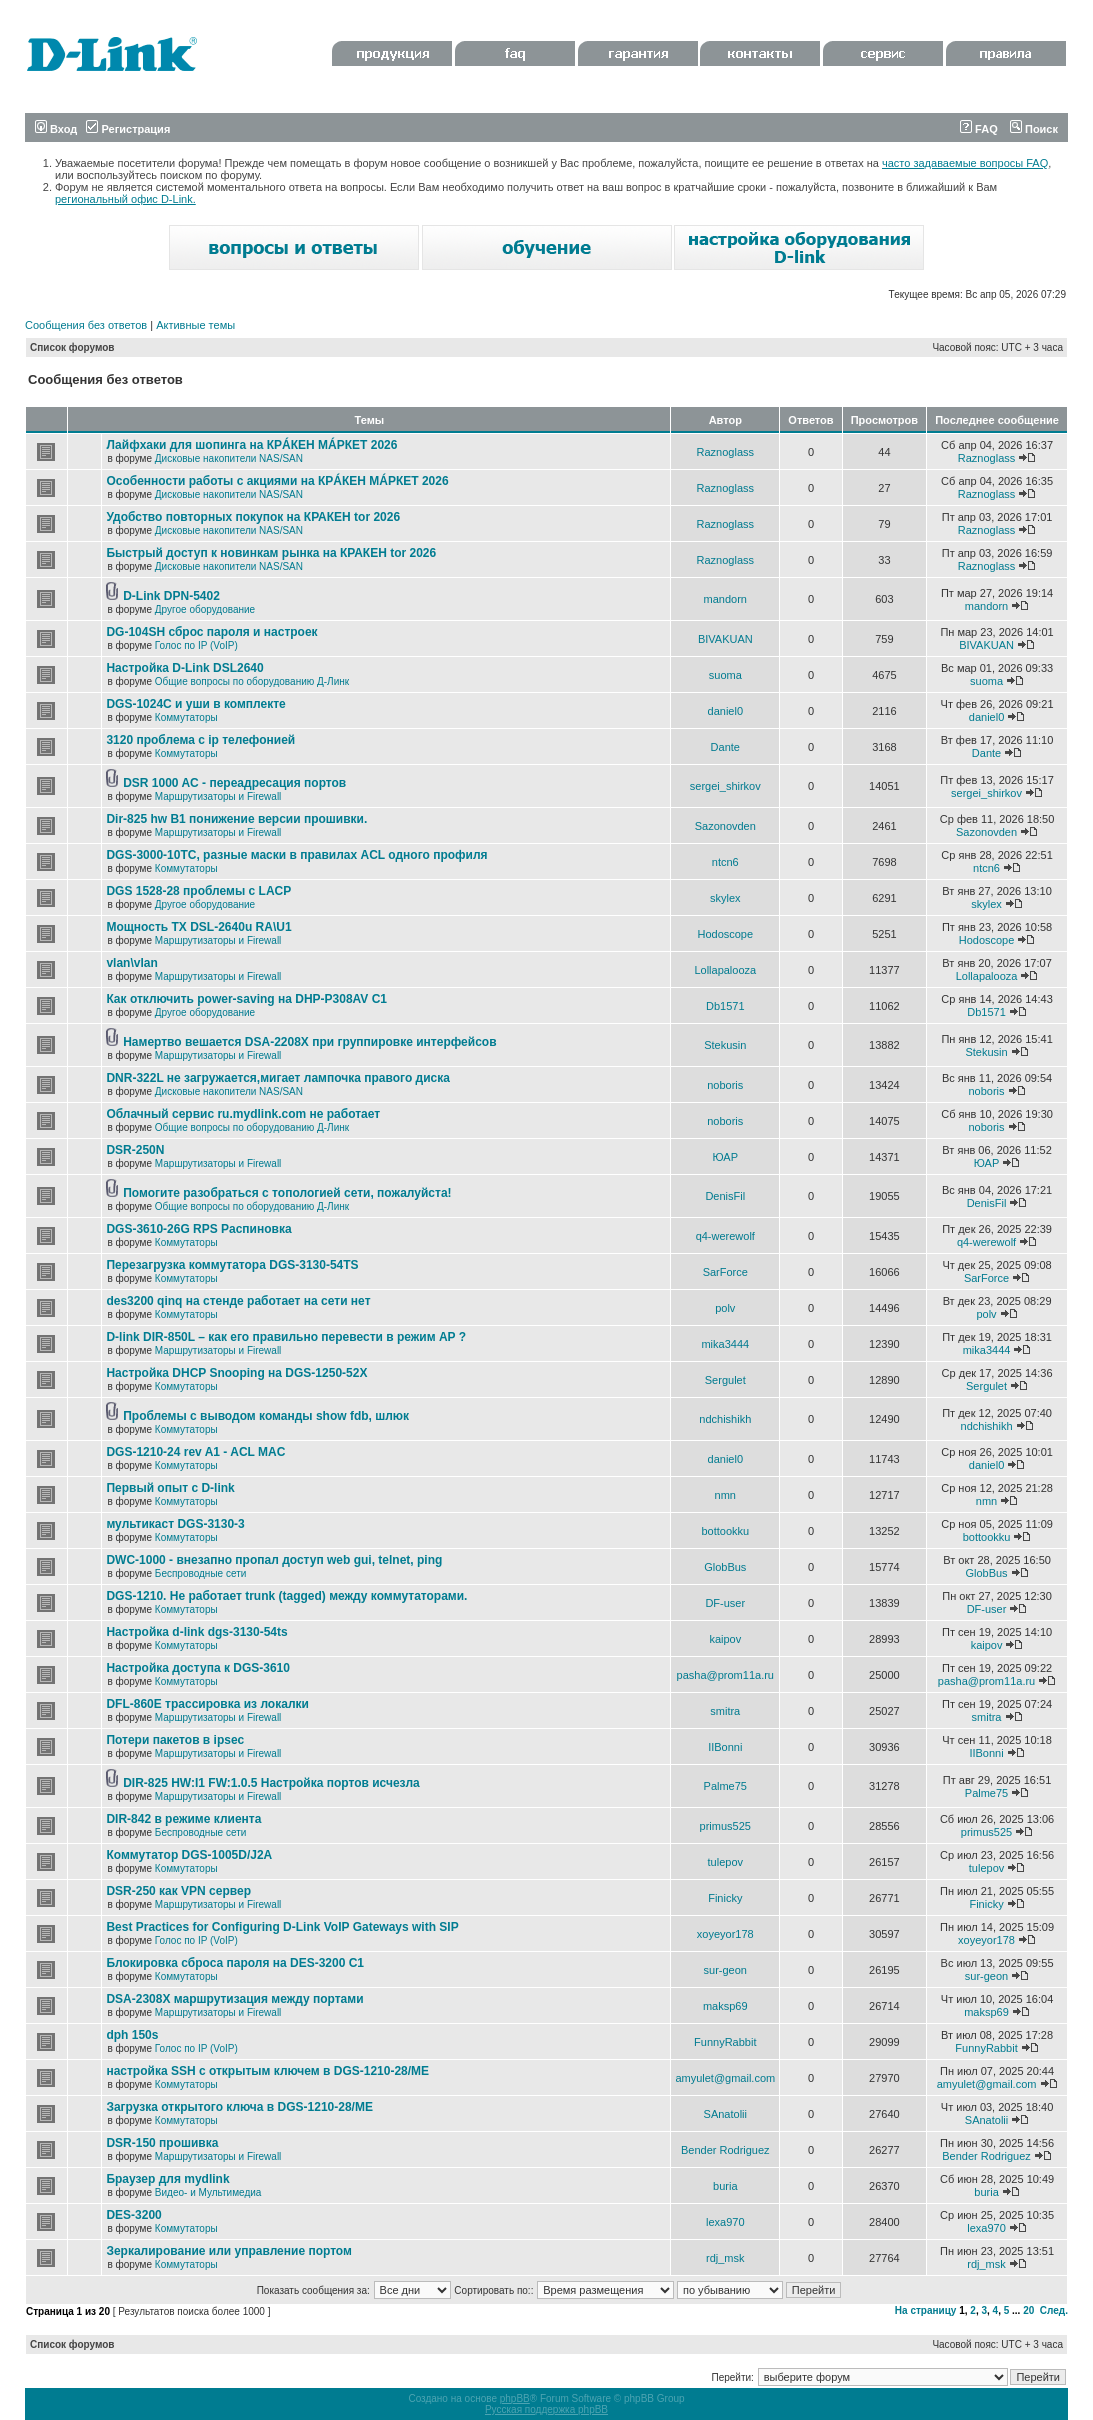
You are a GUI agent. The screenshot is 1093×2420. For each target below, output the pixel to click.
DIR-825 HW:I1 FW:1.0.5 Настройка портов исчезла (271, 1783)
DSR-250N (135, 1150)
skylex (725, 898)
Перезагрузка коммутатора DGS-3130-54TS (232, 1265)
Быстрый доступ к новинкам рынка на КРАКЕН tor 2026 (271, 553)
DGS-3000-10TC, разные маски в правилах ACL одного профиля (296, 855)
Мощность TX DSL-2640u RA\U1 (198, 927)
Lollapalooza (725, 970)
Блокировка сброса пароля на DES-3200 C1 (235, 1963)
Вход (56, 129)
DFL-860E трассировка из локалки (207, 1704)
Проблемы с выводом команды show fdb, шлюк (266, 1416)
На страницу (926, 2310)
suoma (725, 675)
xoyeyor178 (725, 1934)
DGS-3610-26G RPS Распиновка (198, 1229)
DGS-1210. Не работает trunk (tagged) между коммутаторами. (286, 1596)
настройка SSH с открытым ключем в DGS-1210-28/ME (267, 2071)
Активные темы (195, 325)
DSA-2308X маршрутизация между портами (234, 1999)
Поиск (1034, 129)
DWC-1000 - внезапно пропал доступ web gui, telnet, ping (274, 1560)
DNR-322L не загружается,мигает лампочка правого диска (278, 1078)
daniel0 (725, 711)
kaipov (725, 1639)
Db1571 (725, 1006)
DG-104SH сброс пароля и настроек (211, 632)
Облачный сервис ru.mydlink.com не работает (243, 1114)
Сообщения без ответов (86, 325)
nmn (725, 1495)
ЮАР (725, 1157)
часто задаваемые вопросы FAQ (965, 163)
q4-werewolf (725, 1236)
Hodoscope (725, 934)
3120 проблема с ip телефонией (200, 740)
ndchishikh (725, 1419)
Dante (725, 747)
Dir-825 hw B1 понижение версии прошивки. (236, 819)
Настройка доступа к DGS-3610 (198, 1668)
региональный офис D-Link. (125, 199)
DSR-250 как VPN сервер (178, 1891)
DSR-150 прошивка (162, 2143)
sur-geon (725, 1970)
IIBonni (725, 1747)
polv (725, 1308)
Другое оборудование (205, 609)
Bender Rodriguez (725, 2150)
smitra (725, 1711)
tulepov (725, 1862)
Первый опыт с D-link (170, 1488)
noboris (725, 1085)
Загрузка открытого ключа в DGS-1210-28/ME (239, 2107)
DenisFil (725, 1196)
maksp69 (725, 2006)
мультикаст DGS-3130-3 (175, 1524)
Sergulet (725, 1380)
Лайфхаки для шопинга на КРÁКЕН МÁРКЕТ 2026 (251, 445)
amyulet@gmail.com (725, 2078)
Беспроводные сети (200, 1573)
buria (725, 2186)
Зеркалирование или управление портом (229, 2251)
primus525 (725, 1826)
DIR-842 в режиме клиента (183, 1819)
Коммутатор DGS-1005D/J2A (189, 1855)
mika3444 (725, 1344)
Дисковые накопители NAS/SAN (229, 458)
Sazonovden (725, 826)
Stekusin (725, 1045)
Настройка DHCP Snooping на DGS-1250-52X (236, 1373)
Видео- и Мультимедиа (208, 2192)
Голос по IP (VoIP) (196, 645)
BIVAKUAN (725, 639)
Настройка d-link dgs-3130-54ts (196, 1632)
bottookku (725, 1531)
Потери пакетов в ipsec (175, 1740)
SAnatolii (725, 2114)
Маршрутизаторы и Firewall (218, 796)
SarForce (725, 1272)
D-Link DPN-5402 (171, 596)
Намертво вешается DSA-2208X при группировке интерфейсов (309, 1042)
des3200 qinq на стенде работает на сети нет (238, 1301)
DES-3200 (133, 2215)
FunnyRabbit (725, 2042)
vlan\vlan (131, 963)
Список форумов (72, 347)
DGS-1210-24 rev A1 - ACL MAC (195, 1452)
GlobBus (725, 1567)
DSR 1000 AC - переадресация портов (234, 783)
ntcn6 (725, 862)
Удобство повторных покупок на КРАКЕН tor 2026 (253, 517)
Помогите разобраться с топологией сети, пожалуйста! (287, 1193)
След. (1054, 2310)
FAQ (979, 129)
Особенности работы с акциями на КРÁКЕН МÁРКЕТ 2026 (277, 481)
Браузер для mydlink (167, 2179)
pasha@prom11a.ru (725, 1675)
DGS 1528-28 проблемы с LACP (198, 891)
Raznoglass (725, 452)
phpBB (515, 2398)
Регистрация (128, 129)
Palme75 (725, 1786)
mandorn (725, 599)
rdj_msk (725, 2258)
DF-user (725, 1603)
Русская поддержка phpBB (546, 2409)
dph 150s (132, 2035)
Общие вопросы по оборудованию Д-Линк (252, 681)
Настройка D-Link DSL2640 (184, 668)
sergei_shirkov (725, 786)
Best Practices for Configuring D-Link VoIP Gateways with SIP (282, 1927)
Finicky (725, 1898)
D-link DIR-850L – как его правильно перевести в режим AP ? (286, 1337)
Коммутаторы (186, 717)
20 (1028, 2310)
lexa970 (725, 2222)
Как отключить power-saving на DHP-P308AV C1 (246, 999)
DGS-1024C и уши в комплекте (195, 704)
